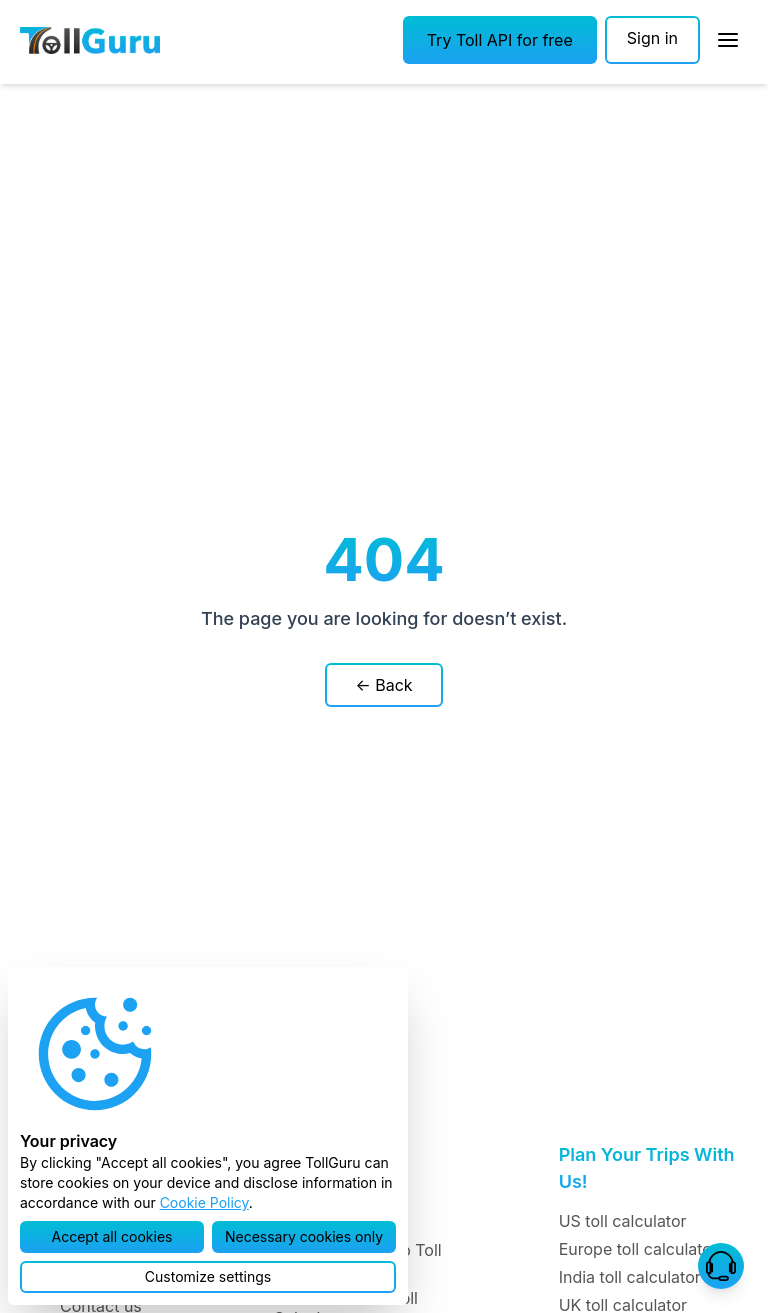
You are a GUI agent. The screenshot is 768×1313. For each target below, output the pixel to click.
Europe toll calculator (638, 1249)
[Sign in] (652, 40)
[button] (500, 40)
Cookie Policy (204, 1202)
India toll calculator (630, 1277)
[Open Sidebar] (728, 40)
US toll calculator (623, 1221)
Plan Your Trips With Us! (647, 1168)
